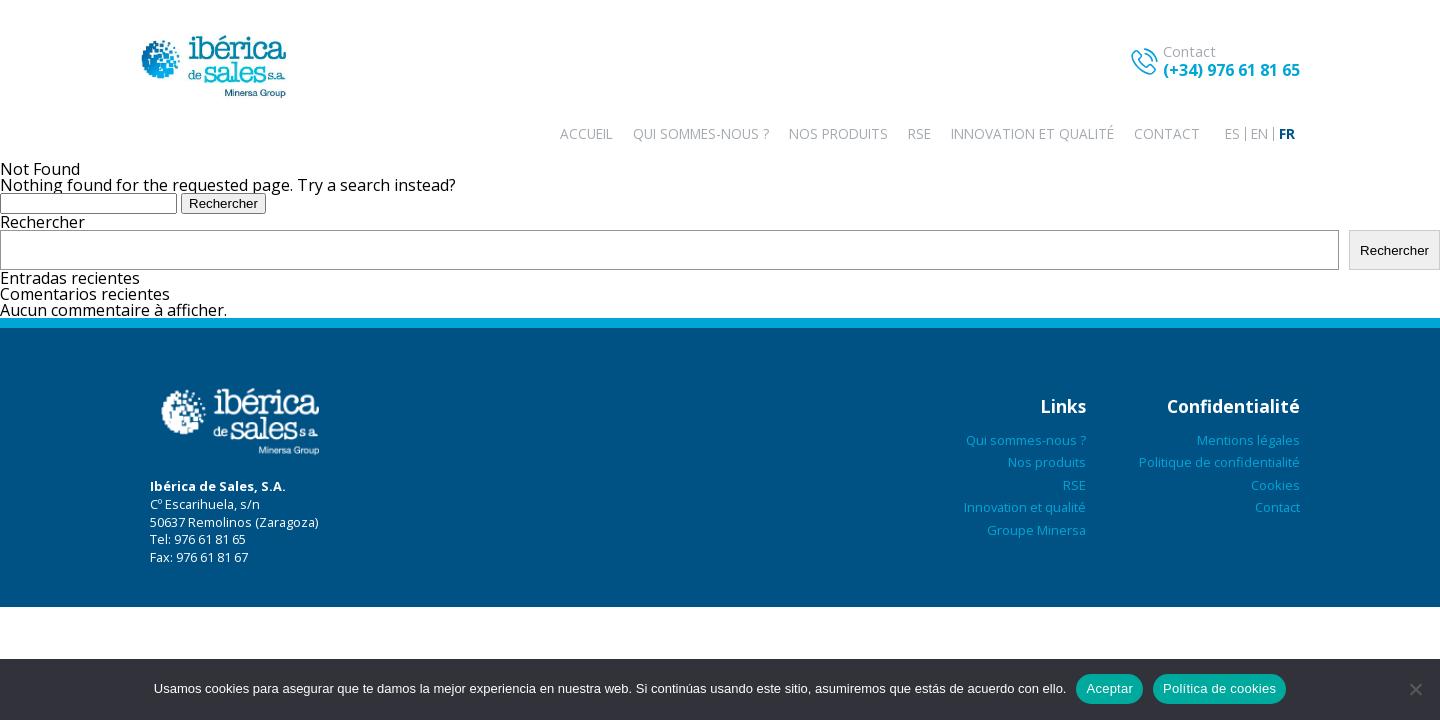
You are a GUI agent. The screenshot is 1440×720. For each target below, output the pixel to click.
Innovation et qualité (1032, 133)
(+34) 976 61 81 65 (1231, 70)
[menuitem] (1232, 134)
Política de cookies (1219, 688)
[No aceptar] (1415, 689)
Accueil (586, 133)
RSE (919, 133)
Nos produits (838, 133)
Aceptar (1109, 688)
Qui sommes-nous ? (701, 133)
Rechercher (42, 222)
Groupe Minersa (1036, 530)
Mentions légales (1248, 440)
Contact (1167, 133)
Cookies (1275, 485)
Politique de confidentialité (1219, 462)
